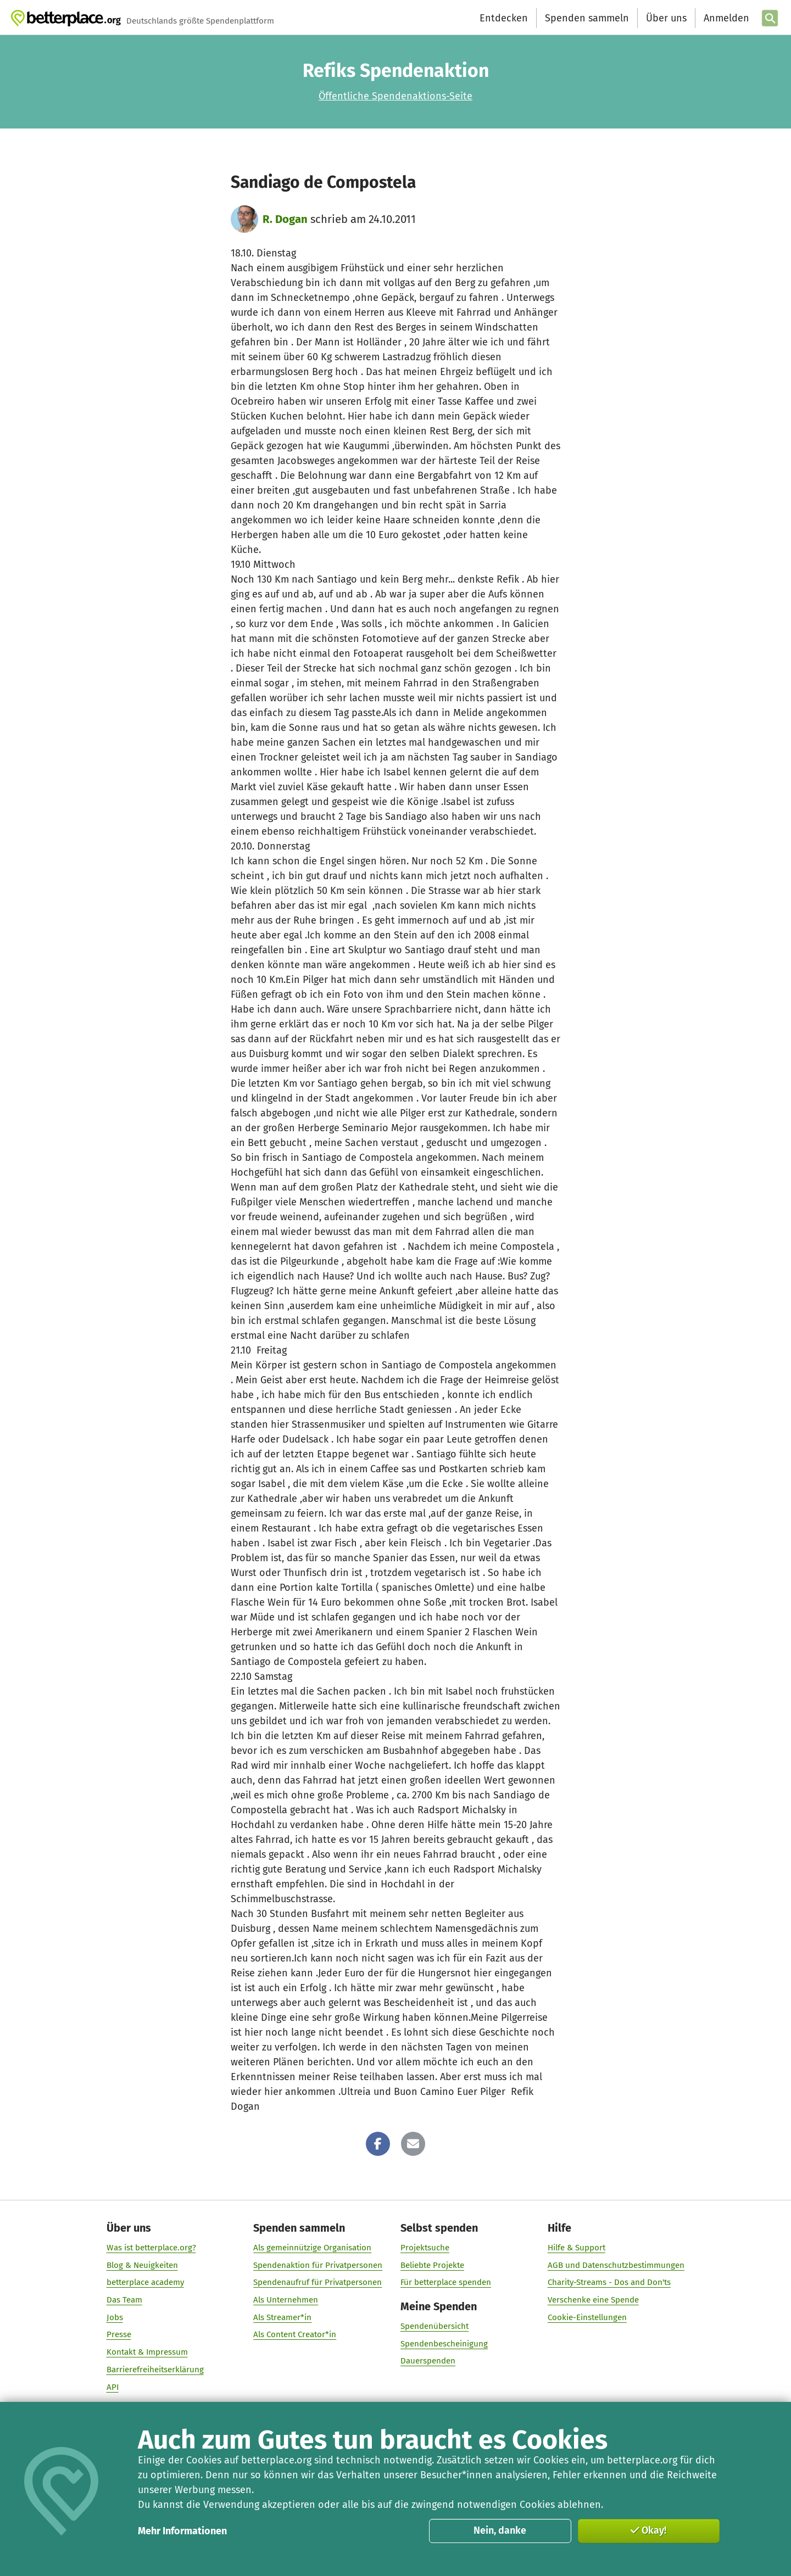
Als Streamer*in (282, 2317)
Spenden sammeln (586, 18)
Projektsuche (424, 2248)
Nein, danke (500, 2530)
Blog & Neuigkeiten (142, 2265)
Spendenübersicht (434, 2326)
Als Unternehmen (285, 2300)
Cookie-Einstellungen (587, 2317)
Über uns (665, 18)
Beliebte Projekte (432, 2265)
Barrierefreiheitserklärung (155, 2369)
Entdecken (503, 18)
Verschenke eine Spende (593, 2300)
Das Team (124, 2300)
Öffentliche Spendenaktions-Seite (395, 96)
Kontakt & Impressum (147, 2352)
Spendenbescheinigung (444, 2344)
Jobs (115, 2317)
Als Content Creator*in (294, 2334)
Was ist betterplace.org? (151, 2248)
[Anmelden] (724, 18)
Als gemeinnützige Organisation (312, 2248)
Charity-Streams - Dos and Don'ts (609, 2282)
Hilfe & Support (576, 2248)
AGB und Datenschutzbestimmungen (616, 2265)
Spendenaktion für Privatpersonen (317, 2265)
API (113, 2387)
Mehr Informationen (182, 2531)
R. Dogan (285, 219)
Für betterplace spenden (445, 2282)
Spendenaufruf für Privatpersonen (317, 2282)
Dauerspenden (427, 2361)
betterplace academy (145, 2282)
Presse (119, 2334)
